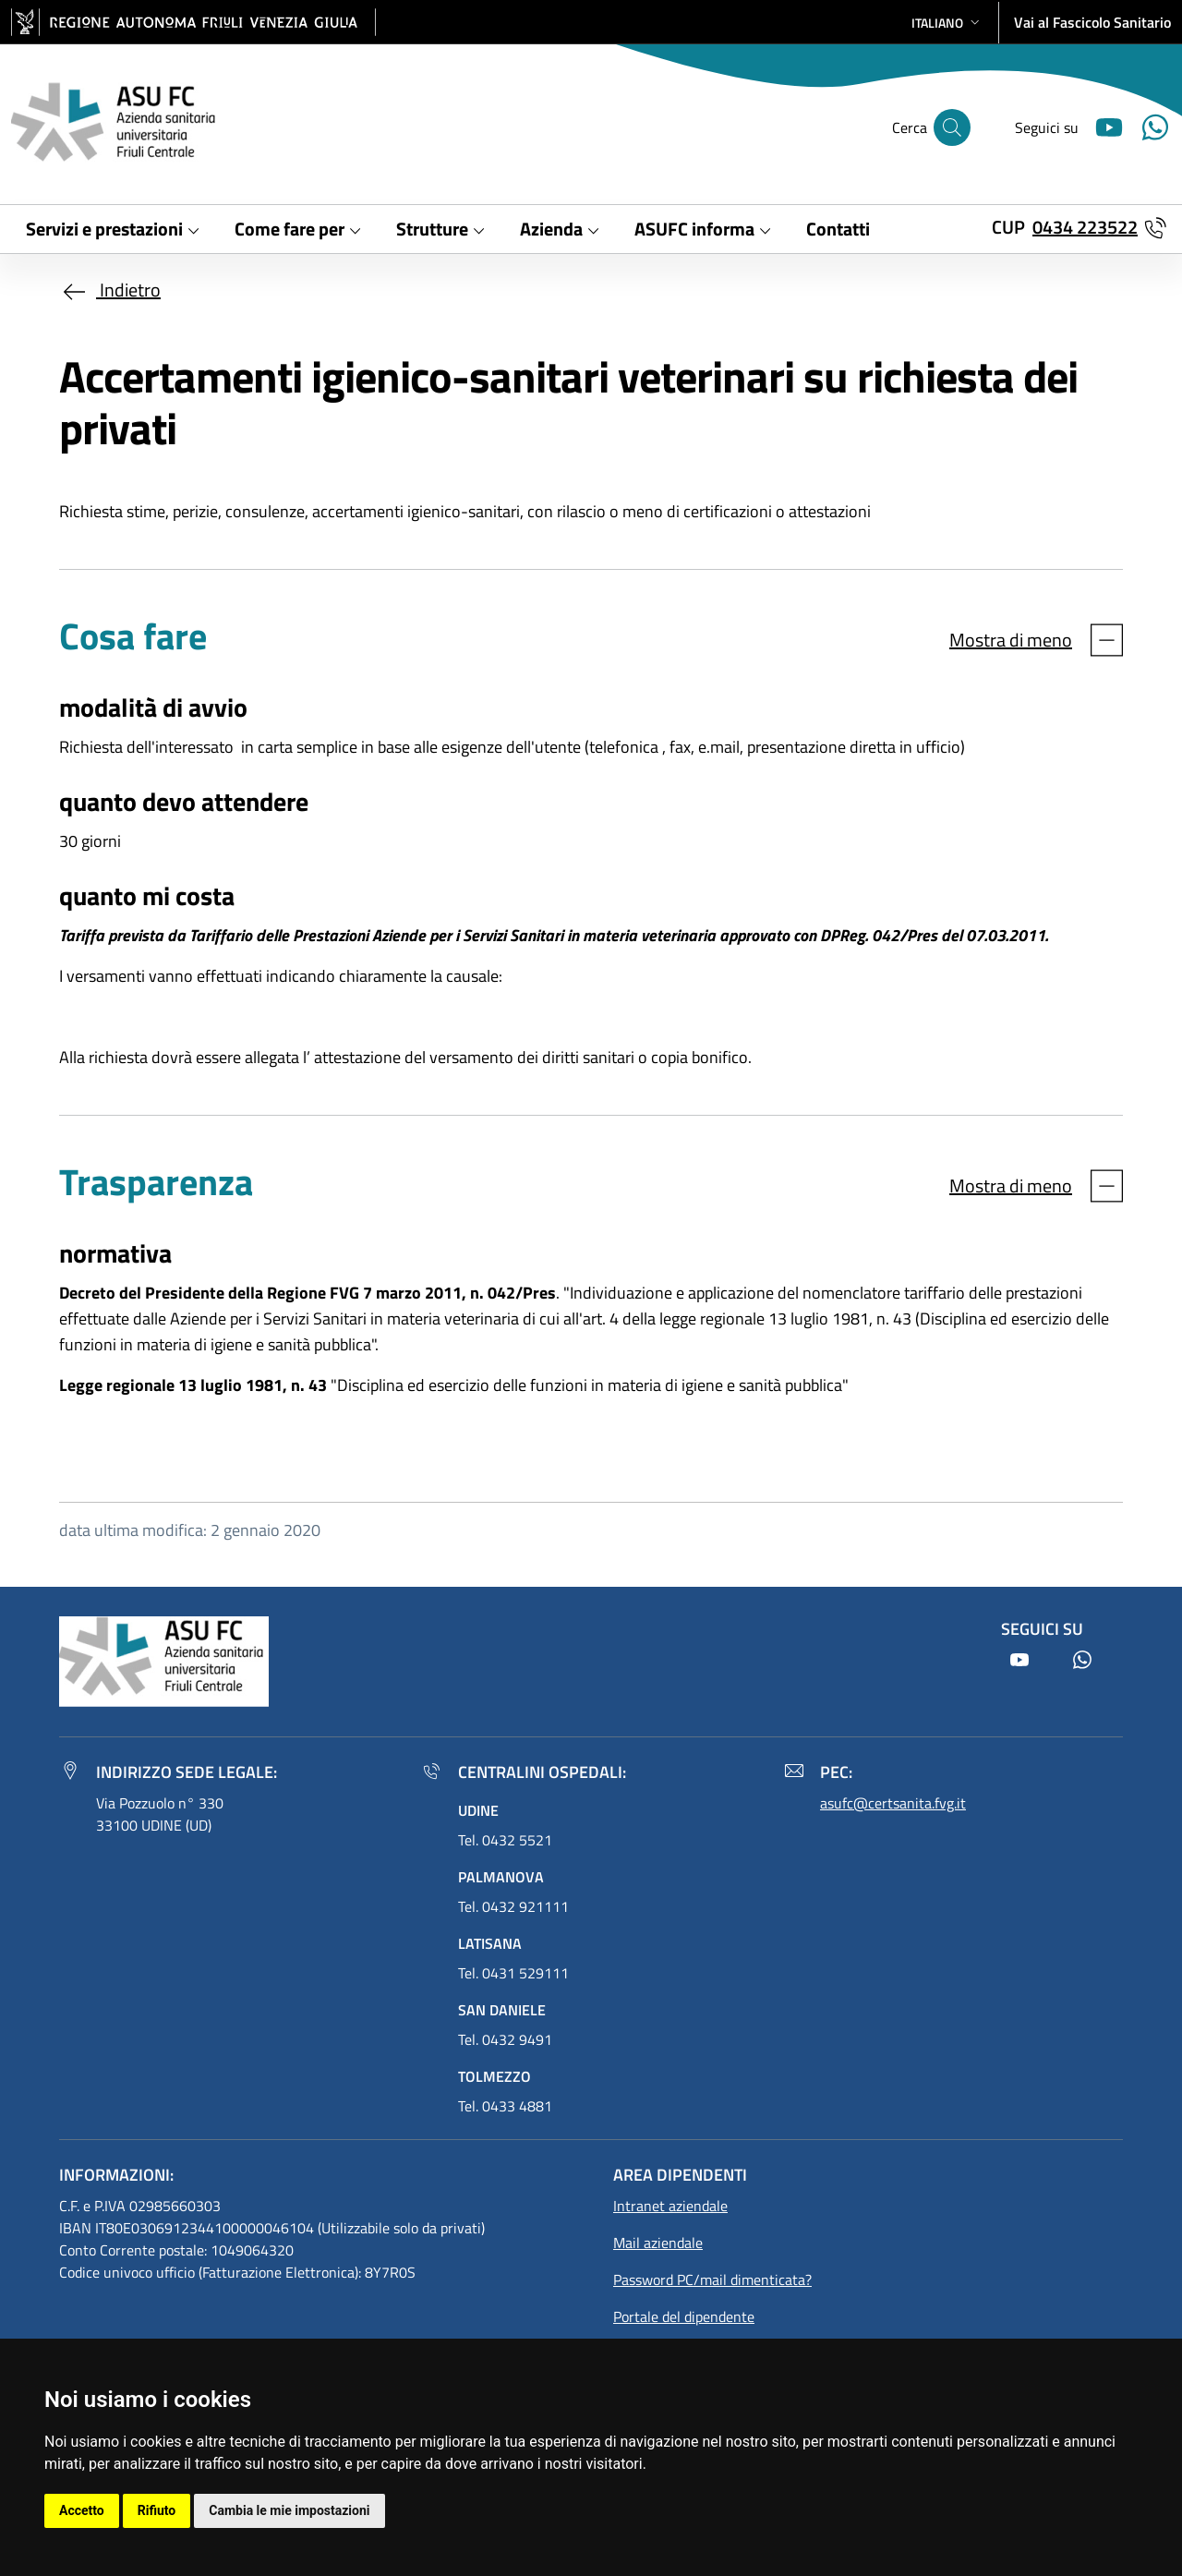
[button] (947, 22)
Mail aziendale (658, 2242)
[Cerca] (952, 127)
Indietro (110, 289)
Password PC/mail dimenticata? (712, 2279)
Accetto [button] (81, 2510)
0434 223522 (1085, 226)
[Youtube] (1102, 125)
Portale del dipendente (683, 2316)
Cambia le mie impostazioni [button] (289, 2510)
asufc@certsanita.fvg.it (893, 1803)
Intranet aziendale (670, 2206)
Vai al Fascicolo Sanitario (1092, 22)
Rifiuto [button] (157, 2510)
